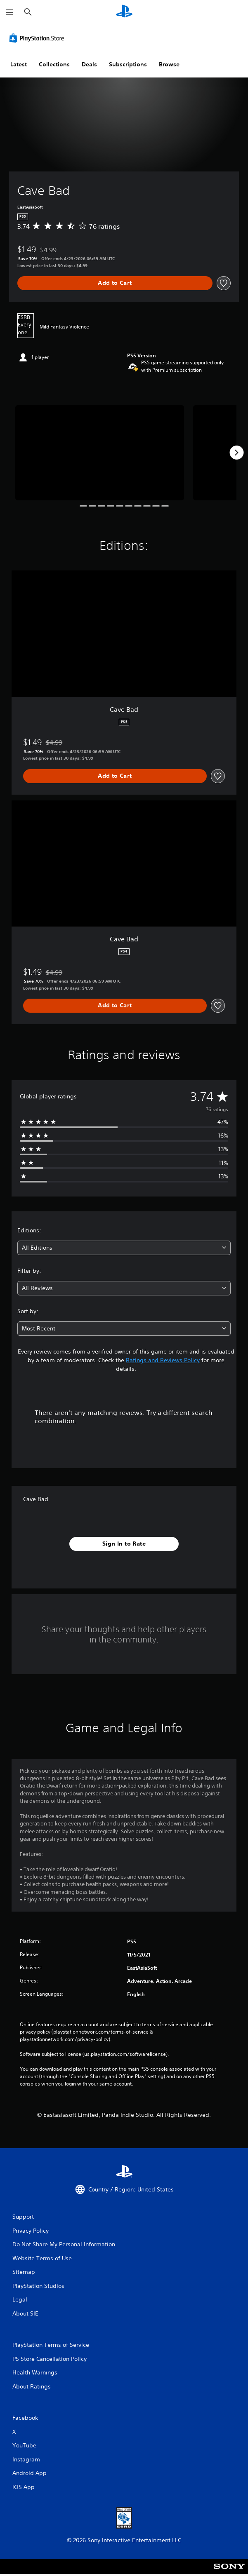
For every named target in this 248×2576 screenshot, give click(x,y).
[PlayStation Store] (38, 38)
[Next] (236, 453)
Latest (18, 64)
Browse (169, 64)
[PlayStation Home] (124, 12)
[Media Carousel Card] (99, 452)
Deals (89, 64)
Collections (54, 64)
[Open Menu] (9, 12)
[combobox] (124, 1248)
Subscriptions (128, 64)
